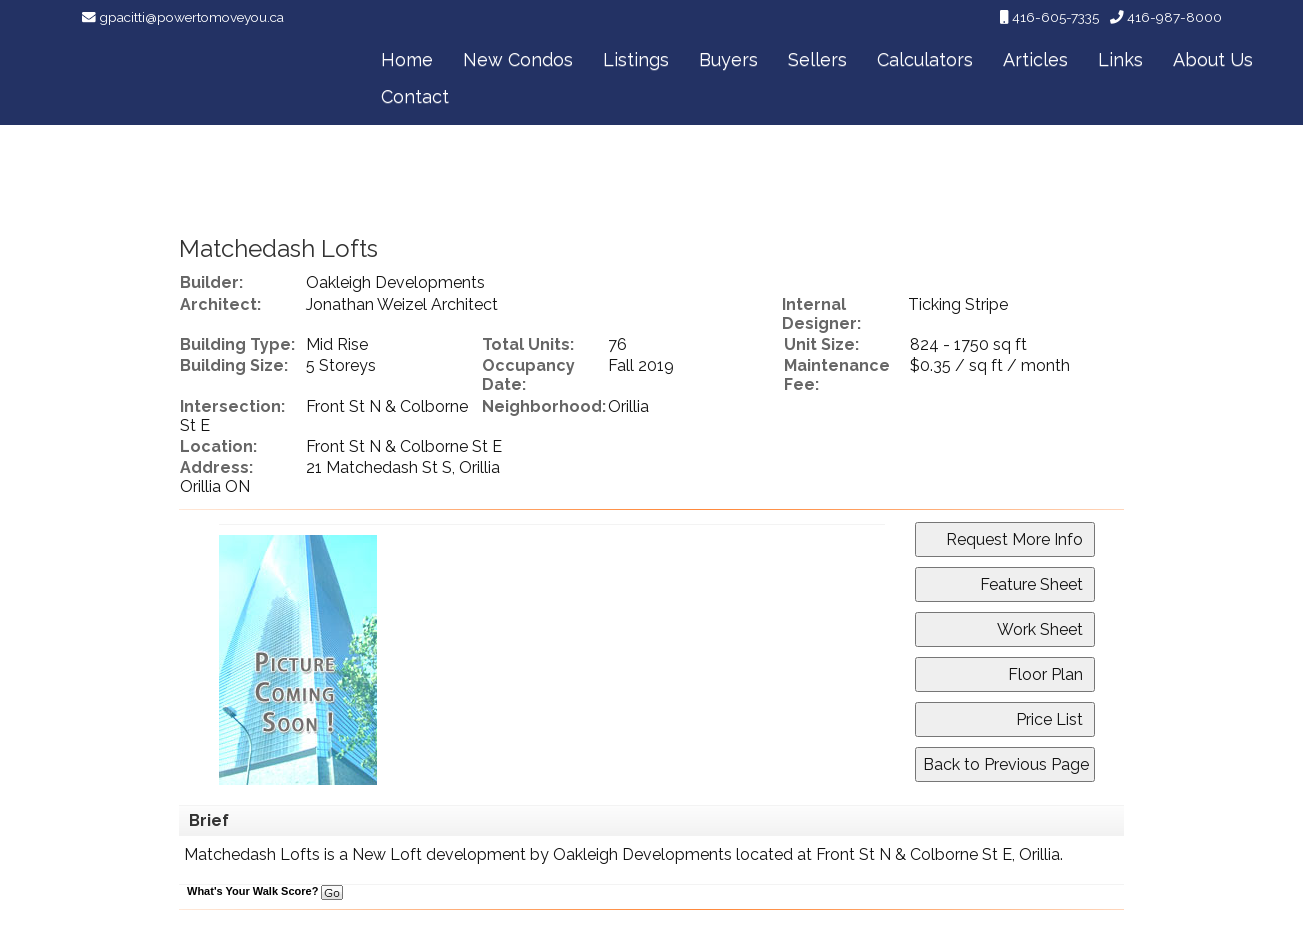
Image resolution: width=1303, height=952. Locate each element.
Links (1120, 59)
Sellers (817, 59)
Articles (1035, 59)
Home (407, 59)
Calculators (925, 59)
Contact (415, 96)
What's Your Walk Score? (265, 891)
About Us (1213, 59)
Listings (636, 59)
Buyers (728, 59)
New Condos (518, 59)
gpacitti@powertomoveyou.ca (191, 17)
